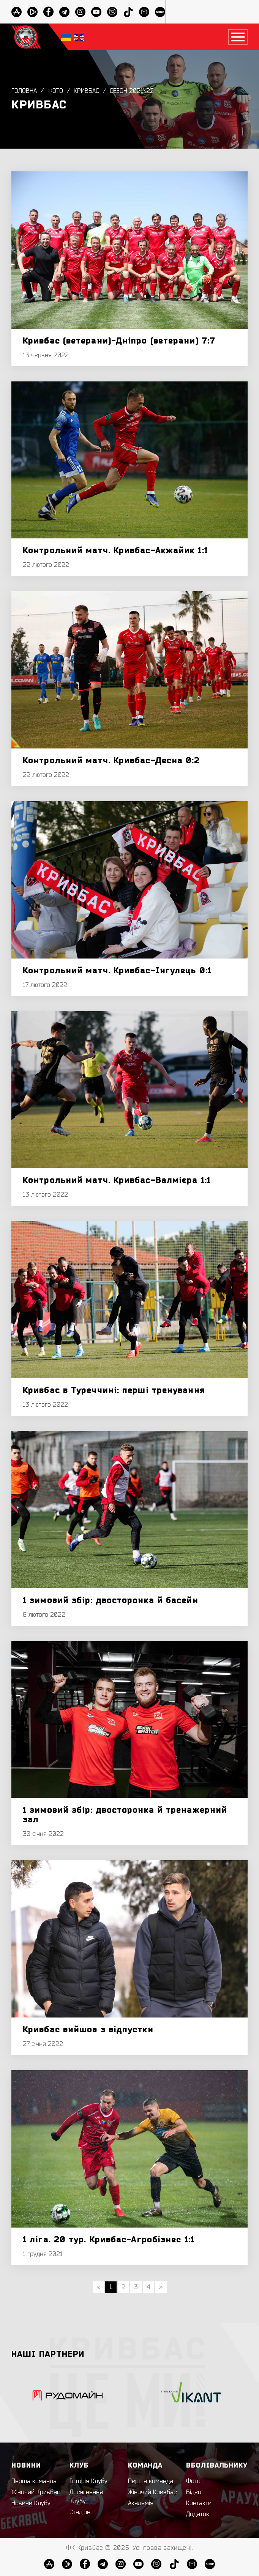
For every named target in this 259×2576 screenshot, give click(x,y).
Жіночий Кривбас (35, 2492)
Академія (140, 2503)
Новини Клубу (31, 2503)
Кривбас (86, 91)
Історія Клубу (88, 2481)
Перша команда (34, 2481)
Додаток (197, 2514)
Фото (55, 91)
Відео (193, 2492)
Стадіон (79, 2512)
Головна (24, 91)
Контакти (199, 2503)
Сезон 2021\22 (132, 91)
